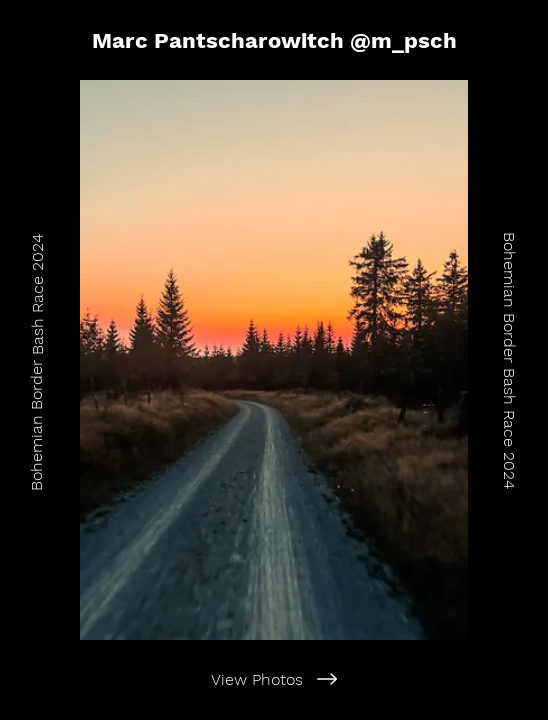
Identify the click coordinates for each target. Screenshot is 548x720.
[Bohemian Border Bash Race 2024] (36, 360)
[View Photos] (274, 679)
